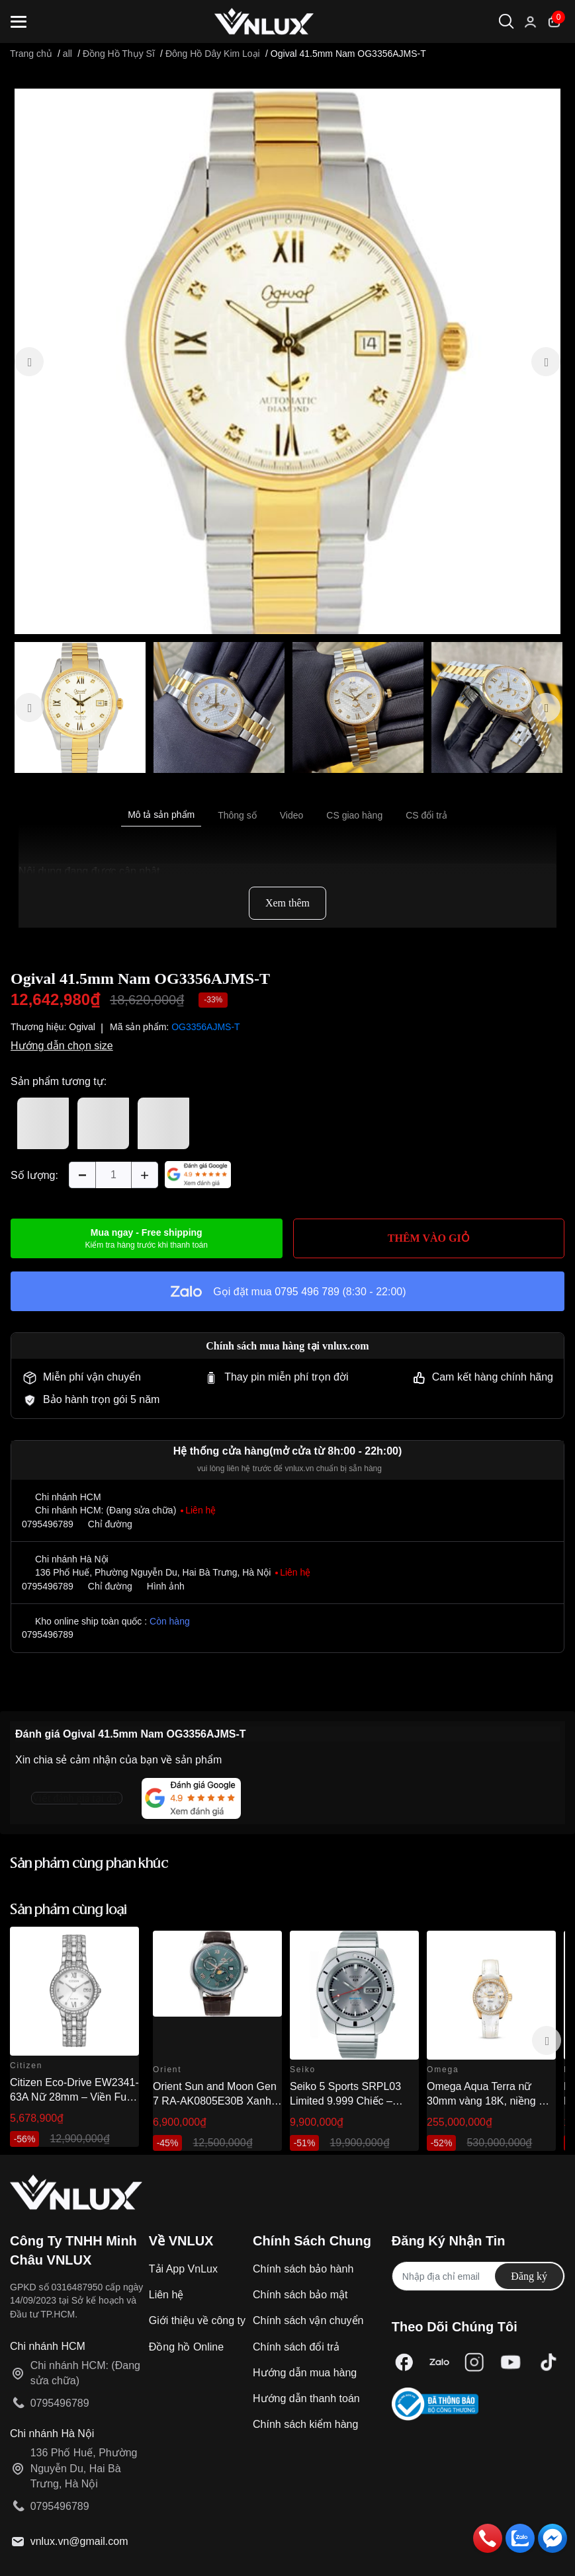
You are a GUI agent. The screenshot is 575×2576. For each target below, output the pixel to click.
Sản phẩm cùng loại (68, 1910)
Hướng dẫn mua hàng (305, 2372)
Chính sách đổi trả (296, 2347)
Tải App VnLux (183, 2268)
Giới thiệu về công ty (197, 2320)
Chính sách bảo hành (303, 2268)
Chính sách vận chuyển (308, 2320)
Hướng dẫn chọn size (62, 1045)
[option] (287, 361)
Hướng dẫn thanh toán (306, 2398)
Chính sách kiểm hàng (305, 2424)
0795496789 (47, 1524)
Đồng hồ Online (186, 2347)
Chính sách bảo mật (300, 2294)
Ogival (82, 1027)
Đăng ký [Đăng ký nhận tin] (529, 2276)
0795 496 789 (307, 1291)
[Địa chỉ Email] (478, 2276)
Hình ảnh (166, 1586)
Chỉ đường (110, 1524)
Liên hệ (166, 2294)
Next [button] (546, 2040)
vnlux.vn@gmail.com (79, 2541)
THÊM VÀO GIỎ (429, 1238)
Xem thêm (287, 902)
